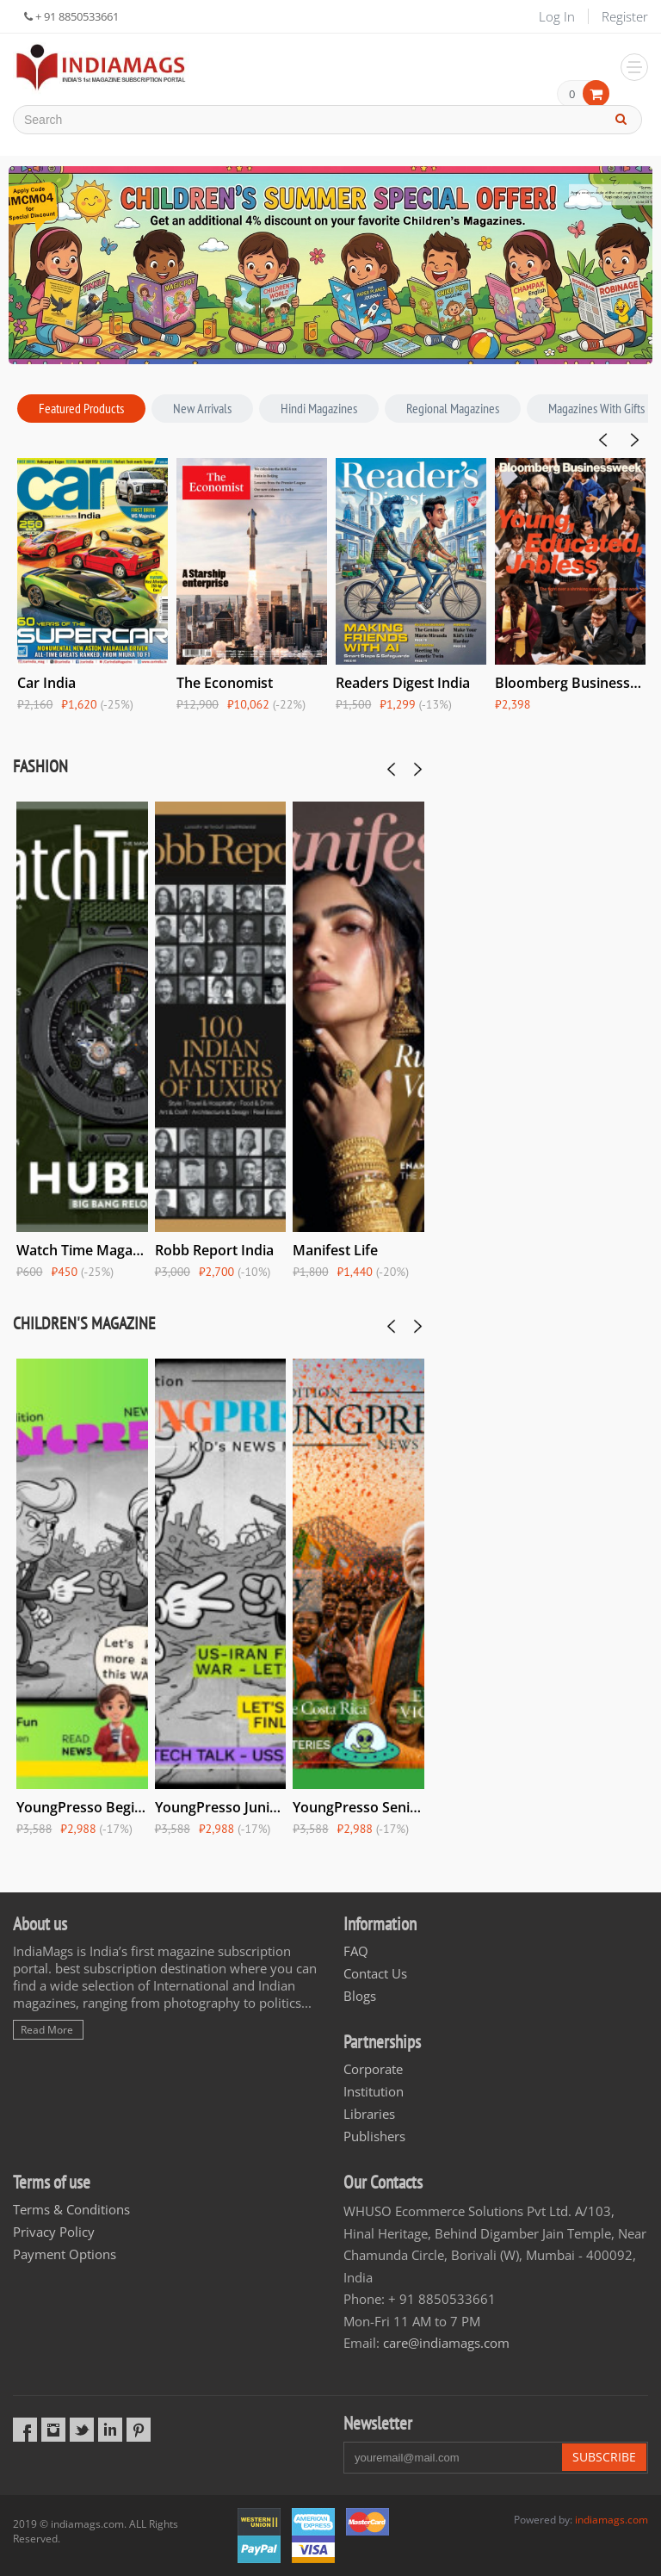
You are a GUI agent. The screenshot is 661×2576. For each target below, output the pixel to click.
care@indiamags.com (446, 2342)
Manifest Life (335, 1250)
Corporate (373, 2069)
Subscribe (604, 2457)
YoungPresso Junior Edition (221, 1807)
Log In (557, 16)
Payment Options (64, 2254)
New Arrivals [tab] (202, 408)
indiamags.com (611, 2519)
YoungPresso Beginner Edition (82, 1807)
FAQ (355, 1951)
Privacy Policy (54, 2231)
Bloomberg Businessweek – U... (570, 682)
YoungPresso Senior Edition (358, 1807)
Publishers (374, 2136)
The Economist (224, 682)
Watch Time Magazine (82, 1250)
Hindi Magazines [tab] (319, 408)
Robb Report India (214, 1250)
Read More (47, 2029)
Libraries (369, 2113)
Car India (46, 682)
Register (625, 16)
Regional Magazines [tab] (452, 408)
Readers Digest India (403, 682)
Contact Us (375, 1973)
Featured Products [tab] (81, 408)
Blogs (359, 1995)
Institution (373, 2091)
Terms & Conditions (71, 2209)
